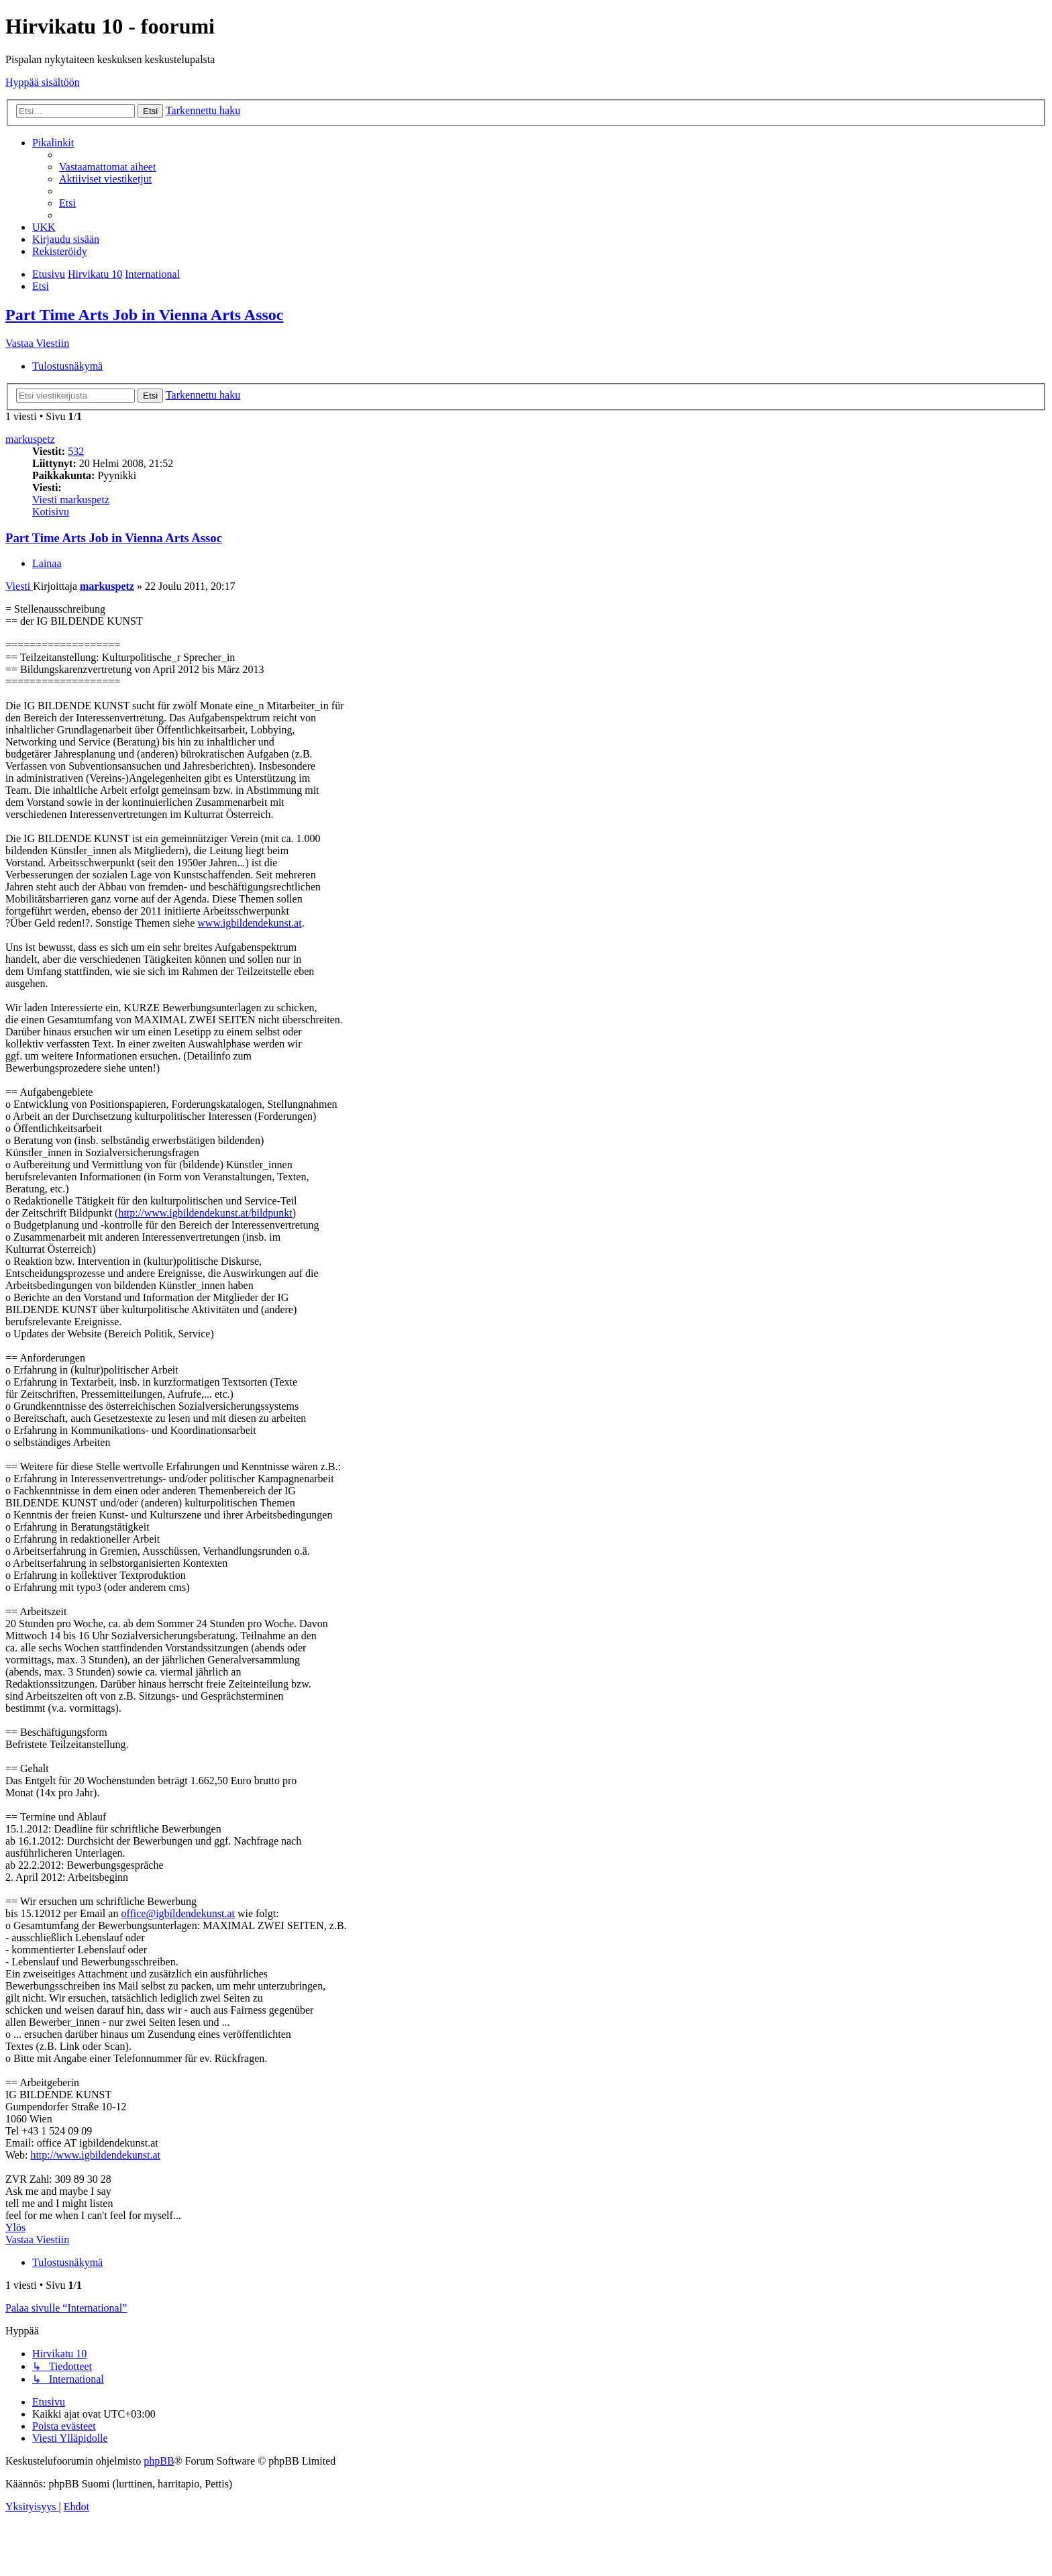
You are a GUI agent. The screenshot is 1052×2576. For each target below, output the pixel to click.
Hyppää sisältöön (42, 82)
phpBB (159, 2461)
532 (76, 451)
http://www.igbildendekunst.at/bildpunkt (205, 1213)
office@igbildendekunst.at (178, 1913)
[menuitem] (107, 166)
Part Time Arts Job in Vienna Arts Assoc (144, 314)
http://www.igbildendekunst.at (95, 2155)
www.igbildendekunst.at (249, 923)
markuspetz (30, 439)
